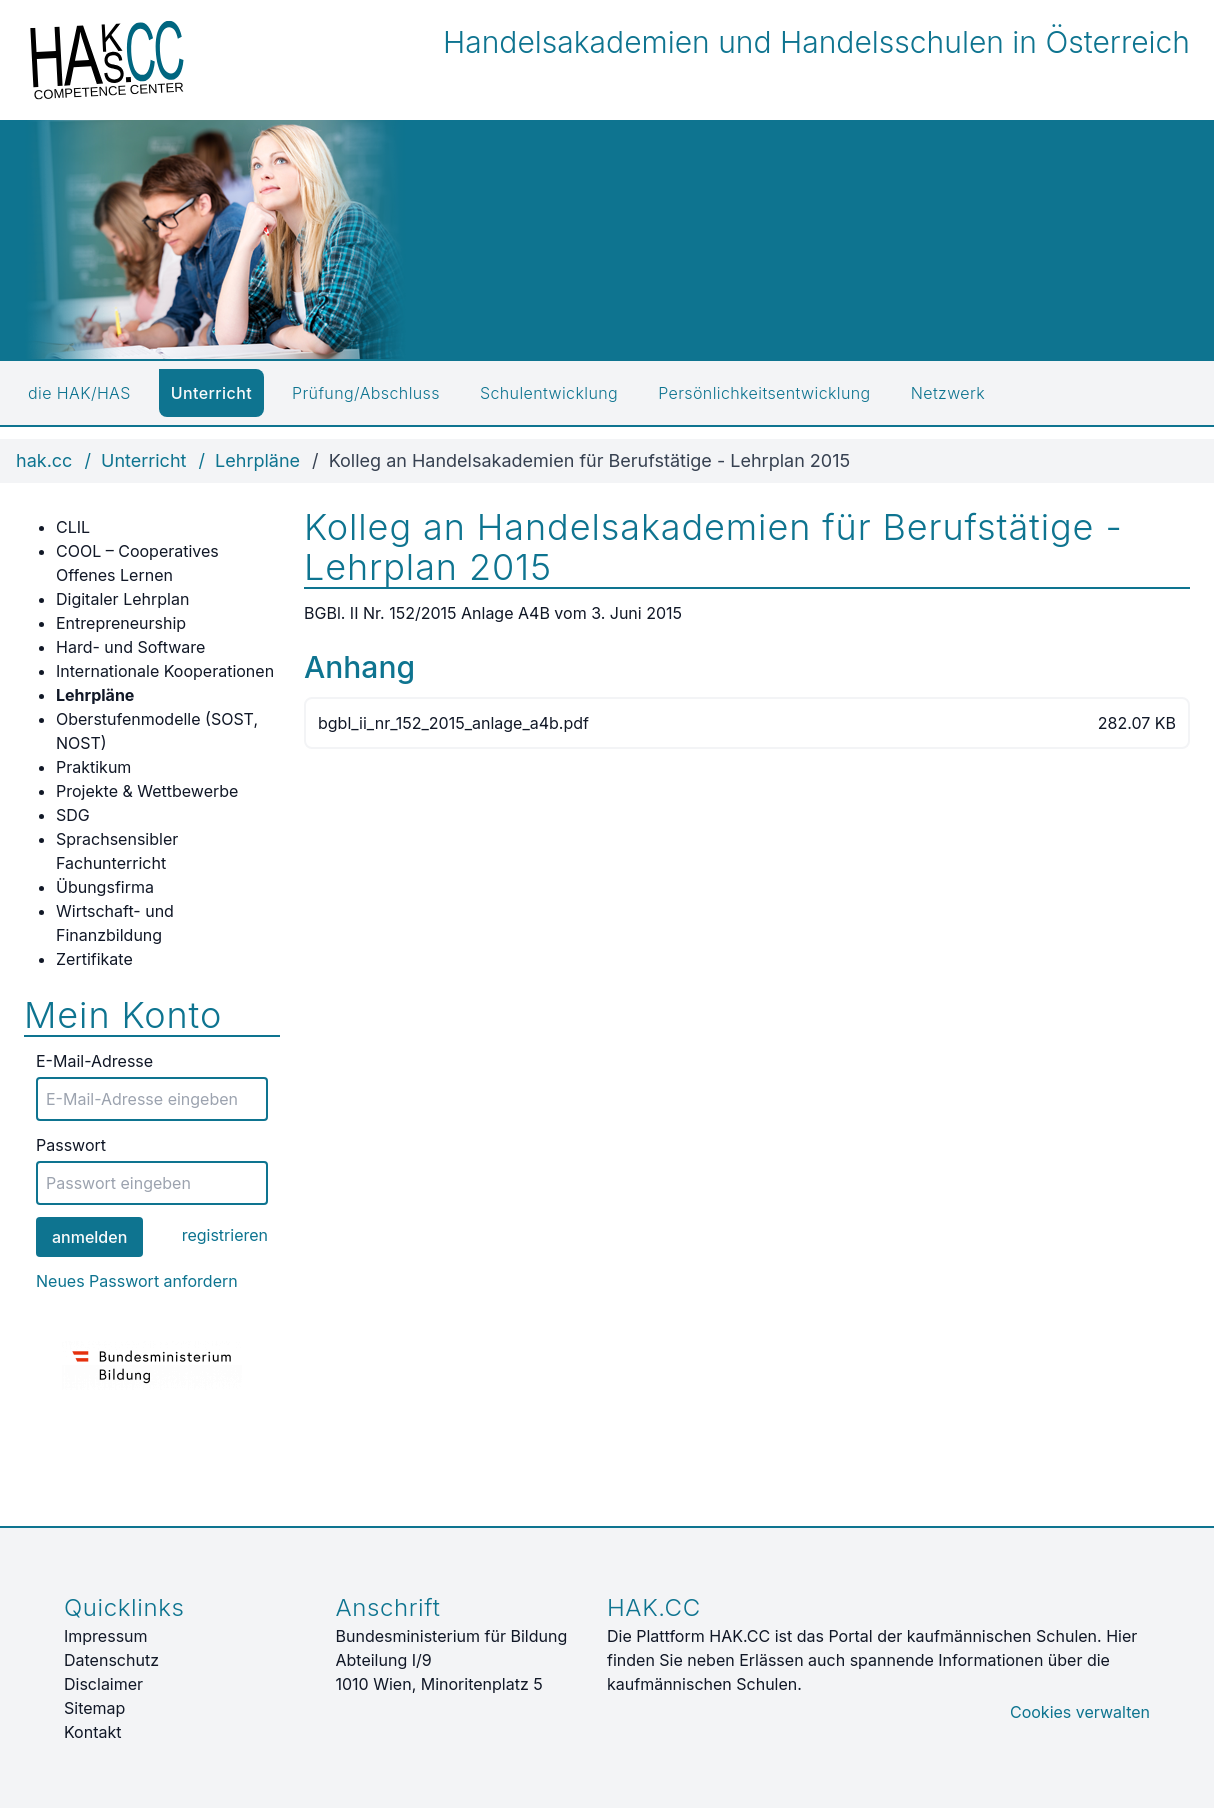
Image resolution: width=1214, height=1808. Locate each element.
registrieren (225, 1235)
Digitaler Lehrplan (122, 599)
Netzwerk (948, 393)
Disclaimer (103, 1684)
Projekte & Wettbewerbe (147, 791)
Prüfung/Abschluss (366, 393)
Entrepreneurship (121, 623)
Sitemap (94, 1708)
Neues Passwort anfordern (137, 1281)
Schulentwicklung (549, 393)
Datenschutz (111, 1660)
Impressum (106, 1636)
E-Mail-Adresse (94, 1061)
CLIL (73, 527)
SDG (73, 815)
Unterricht (211, 393)
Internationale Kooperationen (165, 671)
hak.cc (44, 460)
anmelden (89, 1237)
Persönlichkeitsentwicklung (764, 393)
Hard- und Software (130, 647)
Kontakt (92, 1732)
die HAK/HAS (79, 393)
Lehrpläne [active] (95, 695)
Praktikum (93, 767)
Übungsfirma (105, 887)
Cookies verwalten (1080, 1712)
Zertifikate (94, 959)
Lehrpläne (257, 460)
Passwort (71, 1145)
